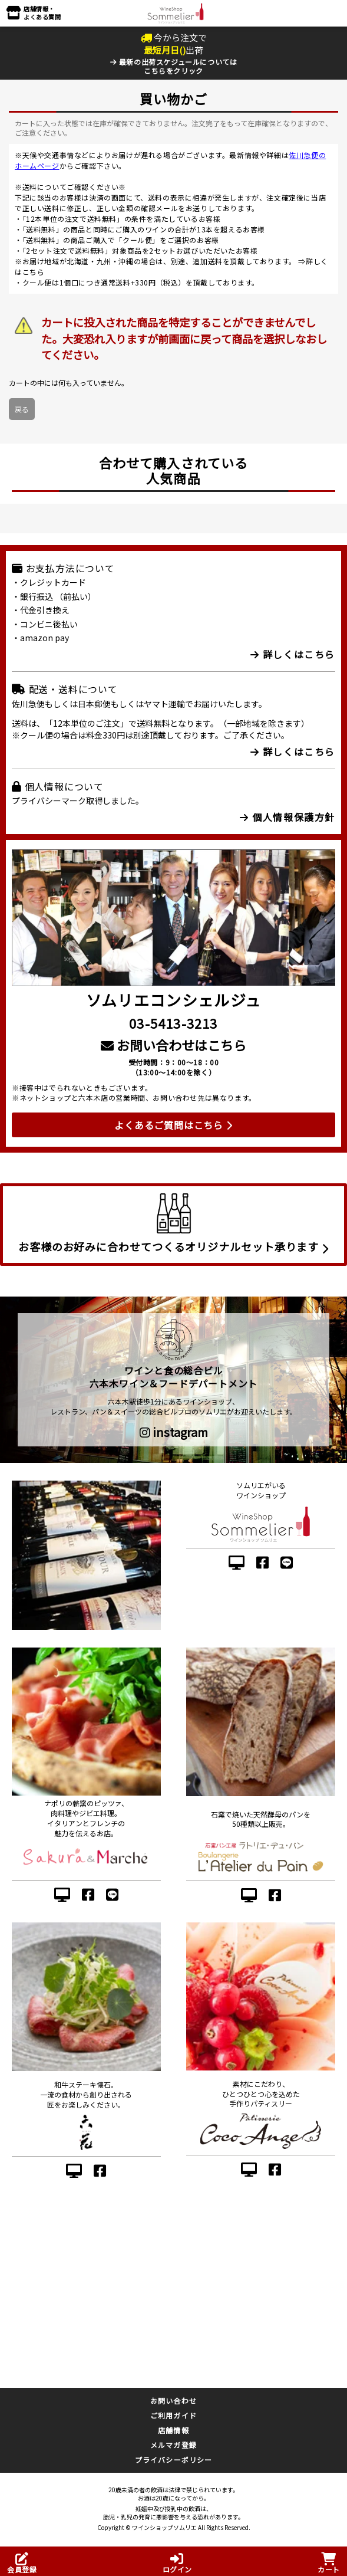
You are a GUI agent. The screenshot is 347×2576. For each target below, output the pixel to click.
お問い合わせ (173, 2400)
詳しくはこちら (292, 654)
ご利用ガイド (173, 2415)
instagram (174, 1432)
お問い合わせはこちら (173, 1044)
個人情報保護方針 (287, 817)
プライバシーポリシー (174, 2459)
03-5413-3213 (173, 1022)
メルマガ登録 (173, 2445)
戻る (22, 409)
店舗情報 (173, 2430)
